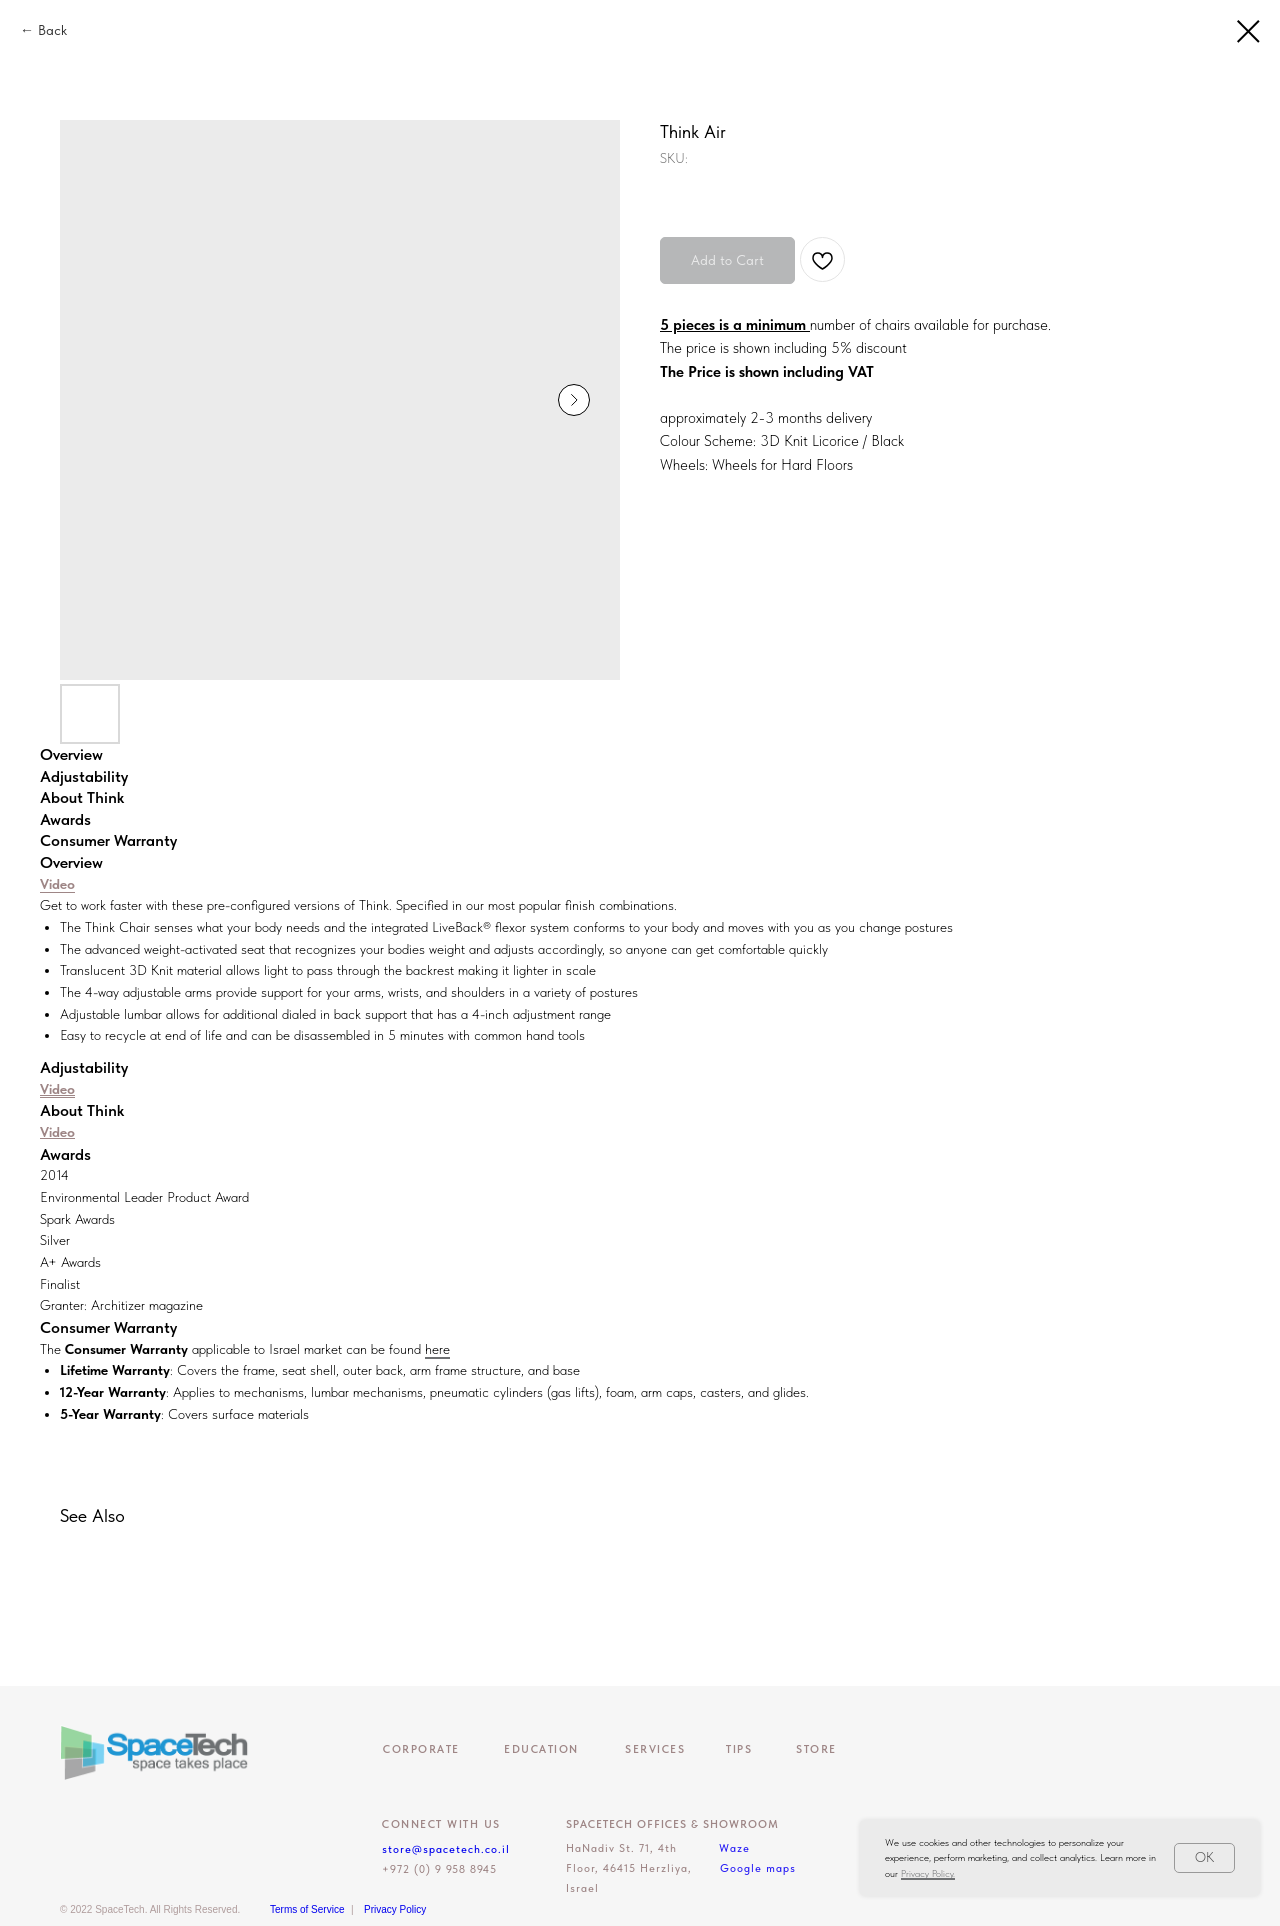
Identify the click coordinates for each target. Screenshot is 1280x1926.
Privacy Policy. (928, 1873)
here (437, 1349)
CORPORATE (421, 1749)
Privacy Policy (395, 1909)
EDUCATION (541, 1749)
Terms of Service (307, 1909)
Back (52, 30)
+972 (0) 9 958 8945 (439, 1869)
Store (816, 1749)
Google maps (758, 1868)
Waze (734, 1848)
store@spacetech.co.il (446, 1849)
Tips (739, 1749)
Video (57, 884)
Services (655, 1749)
